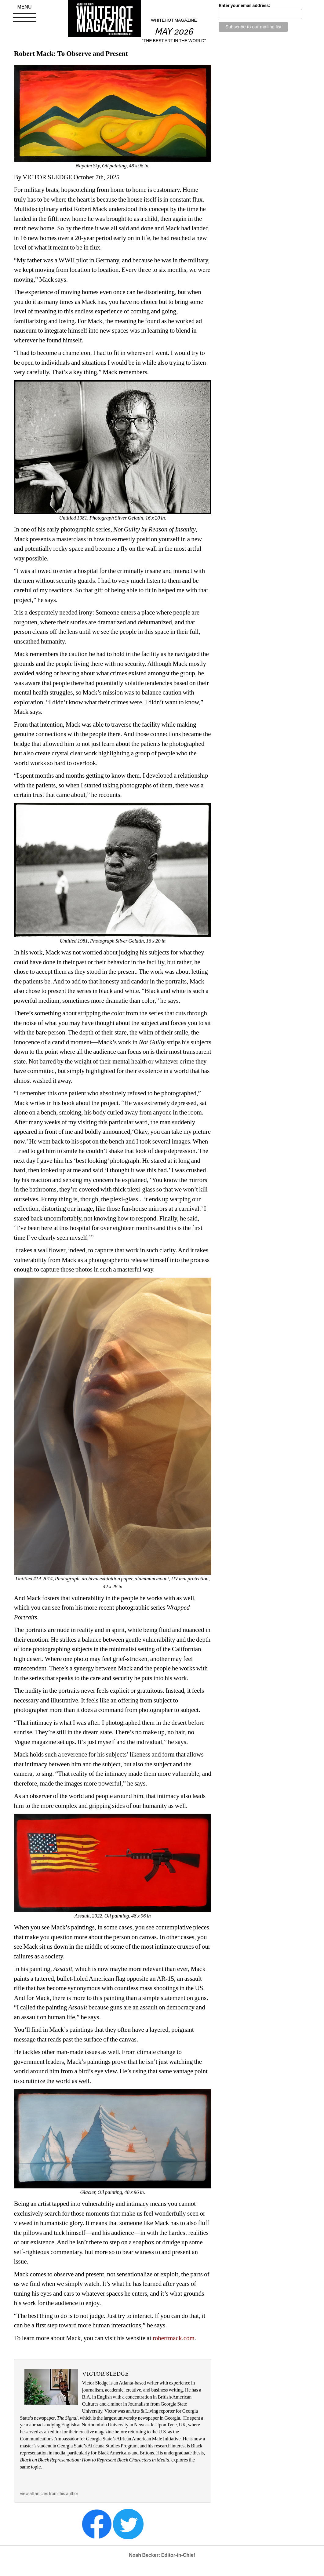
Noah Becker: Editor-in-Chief (162, 2555)
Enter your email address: (244, 5)
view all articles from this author (49, 2493)
